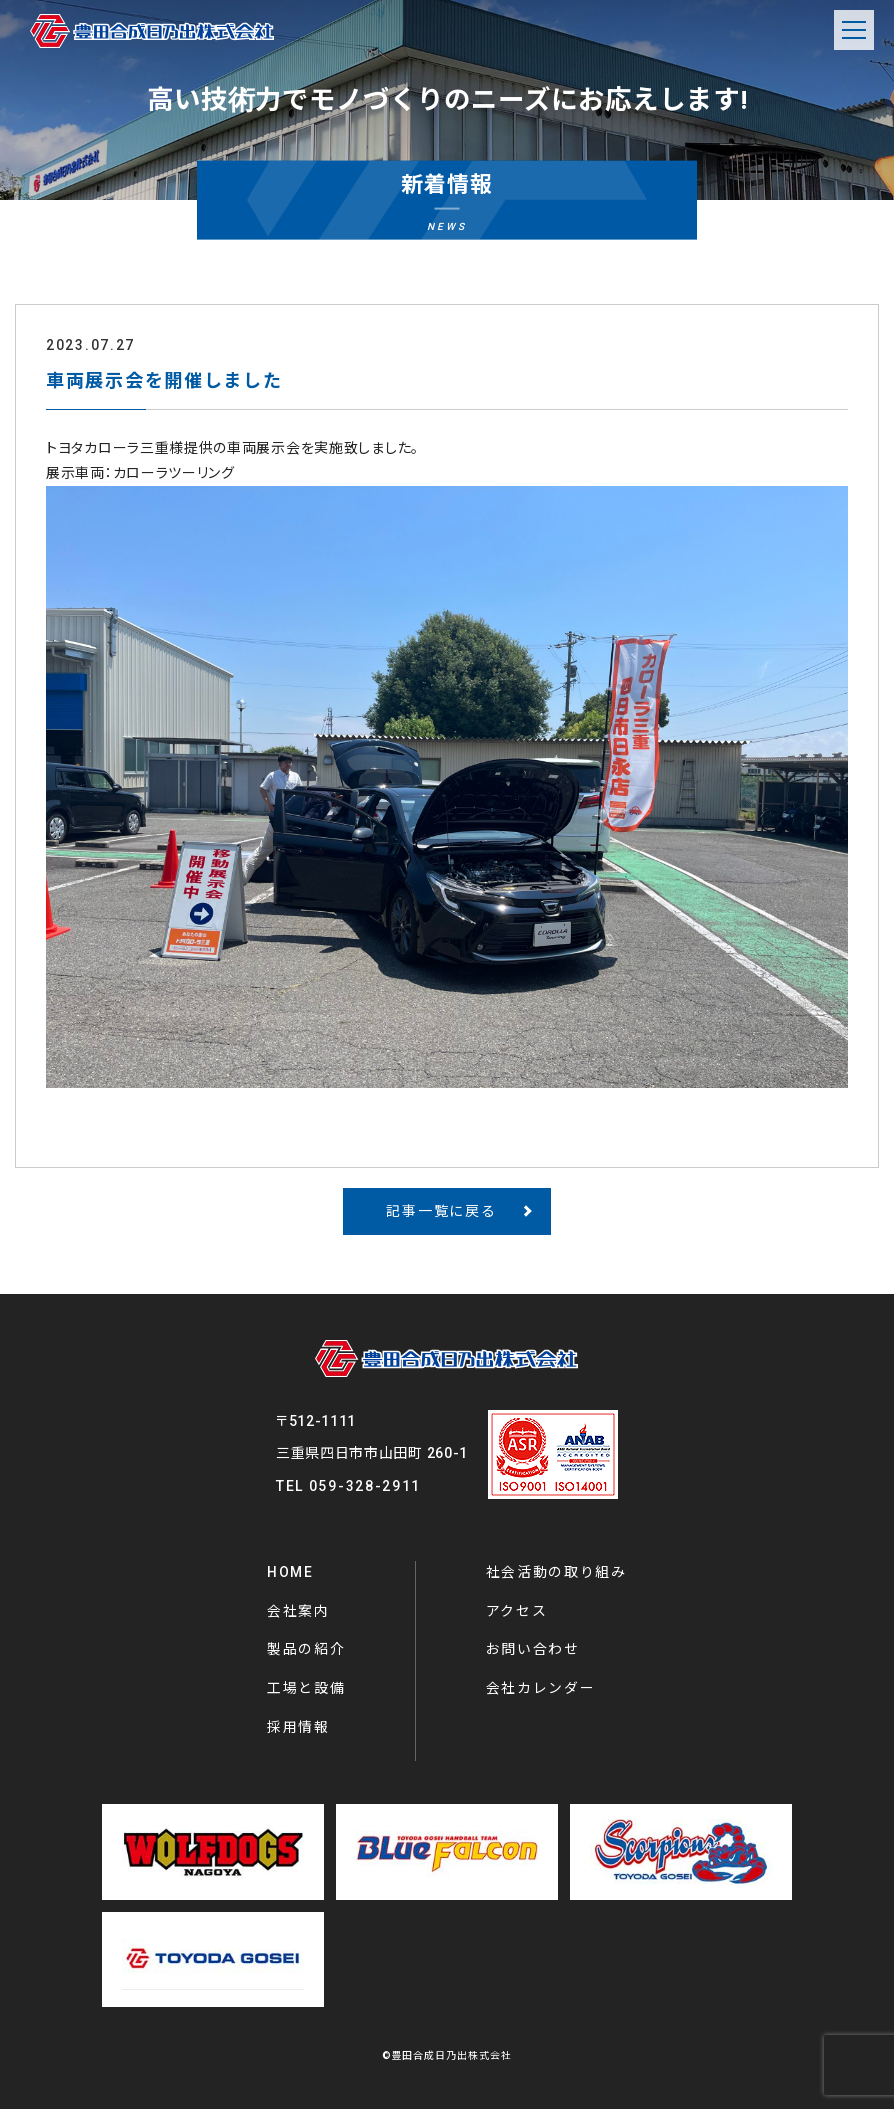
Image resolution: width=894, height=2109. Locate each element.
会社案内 (298, 1611)
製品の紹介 (306, 1649)
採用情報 (298, 1727)
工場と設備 (306, 1688)
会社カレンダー (541, 1688)
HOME (290, 1572)
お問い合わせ (533, 1649)
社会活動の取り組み (556, 1572)
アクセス (517, 1611)
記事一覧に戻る (441, 1211)
